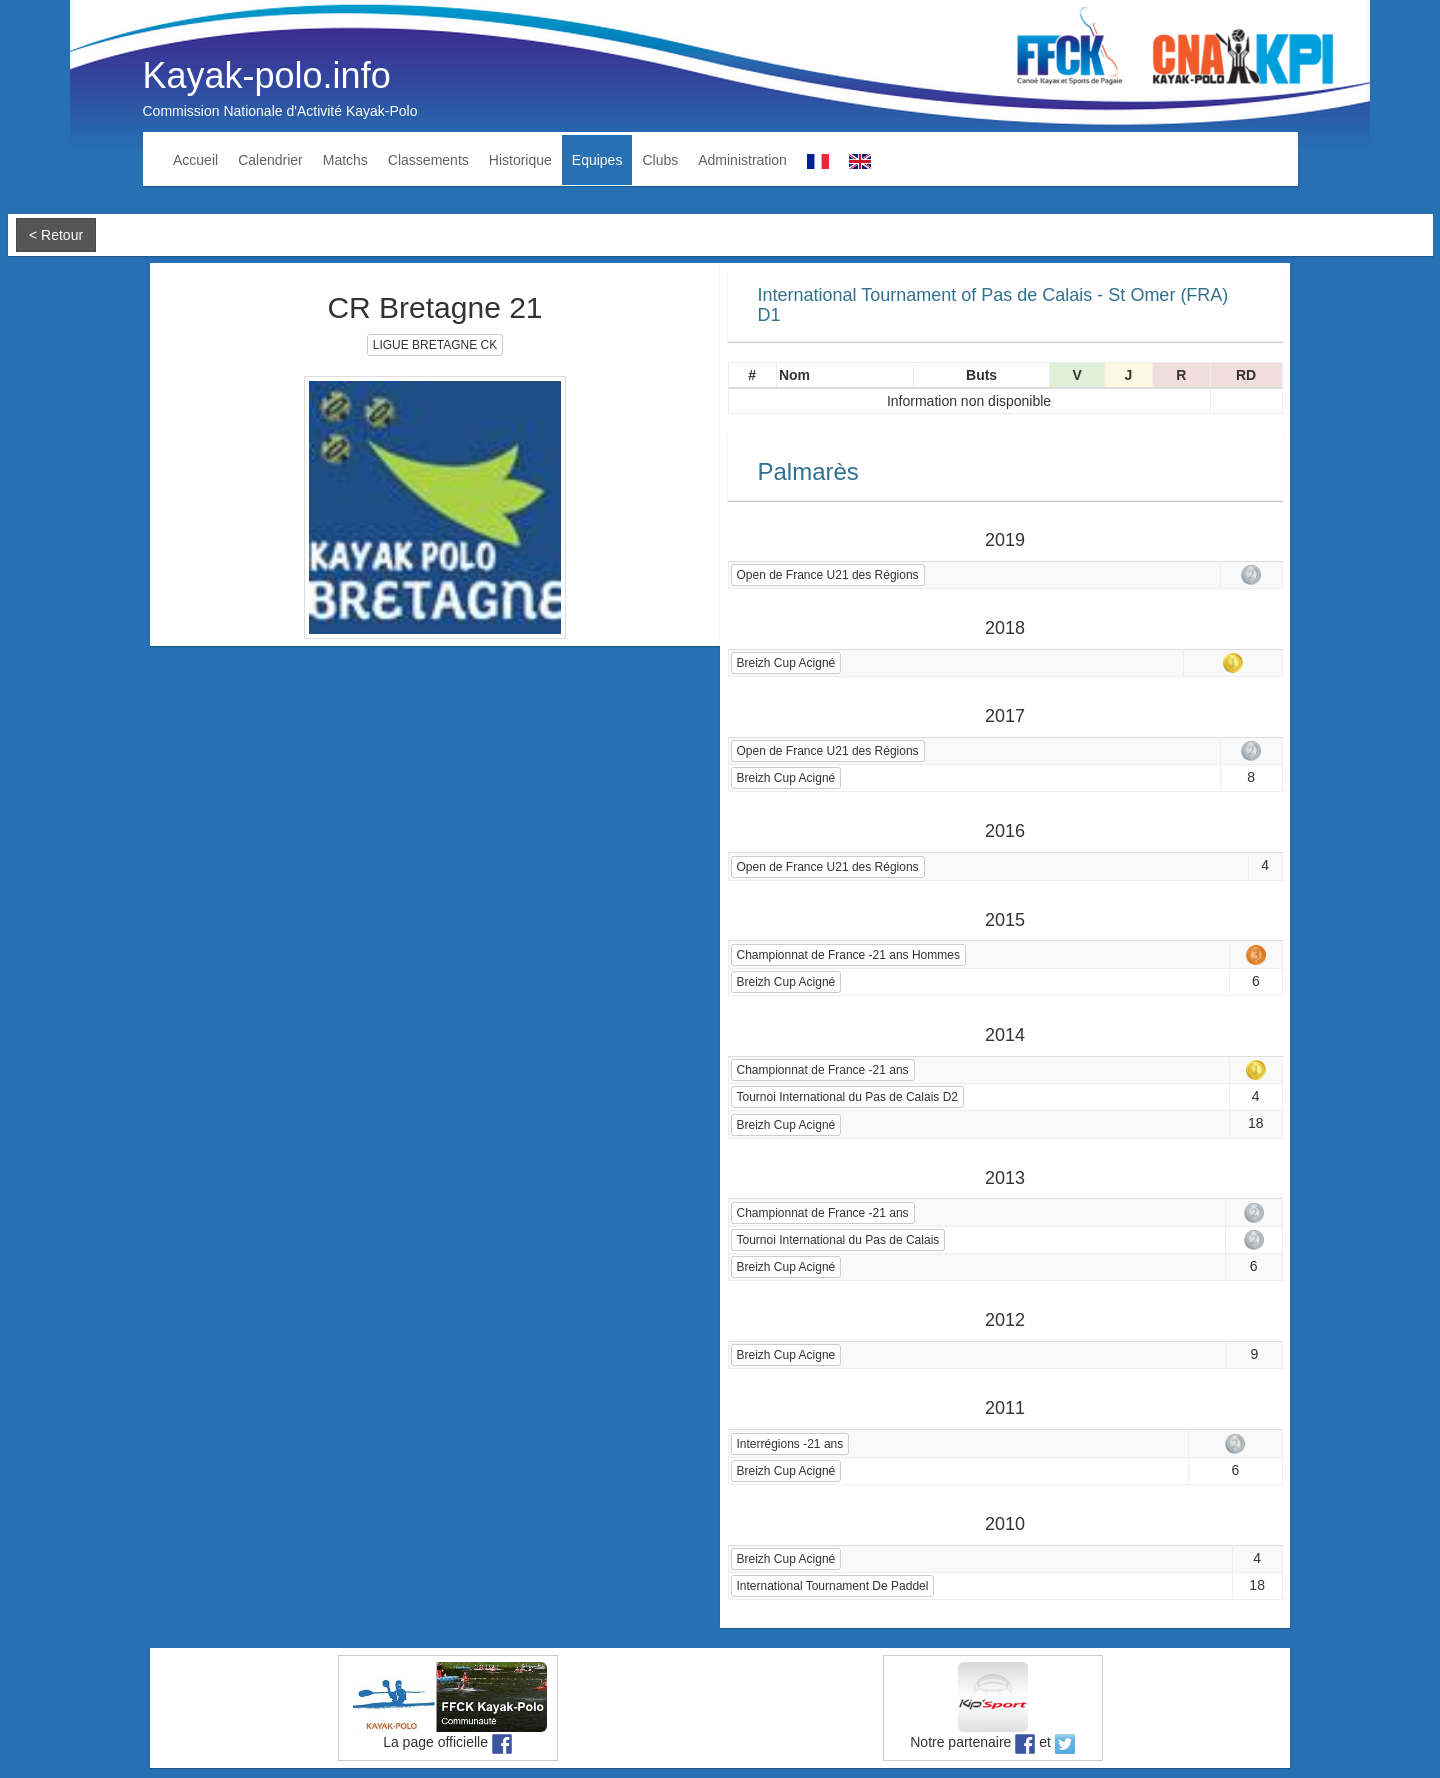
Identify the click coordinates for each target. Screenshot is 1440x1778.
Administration (742, 160)
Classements (428, 160)
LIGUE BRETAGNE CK (435, 345)
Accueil (195, 160)
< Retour (56, 235)
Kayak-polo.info (267, 75)
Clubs (660, 160)
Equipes (597, 160)
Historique (520, 160)
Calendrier (270, 160)
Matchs (345, 160)
